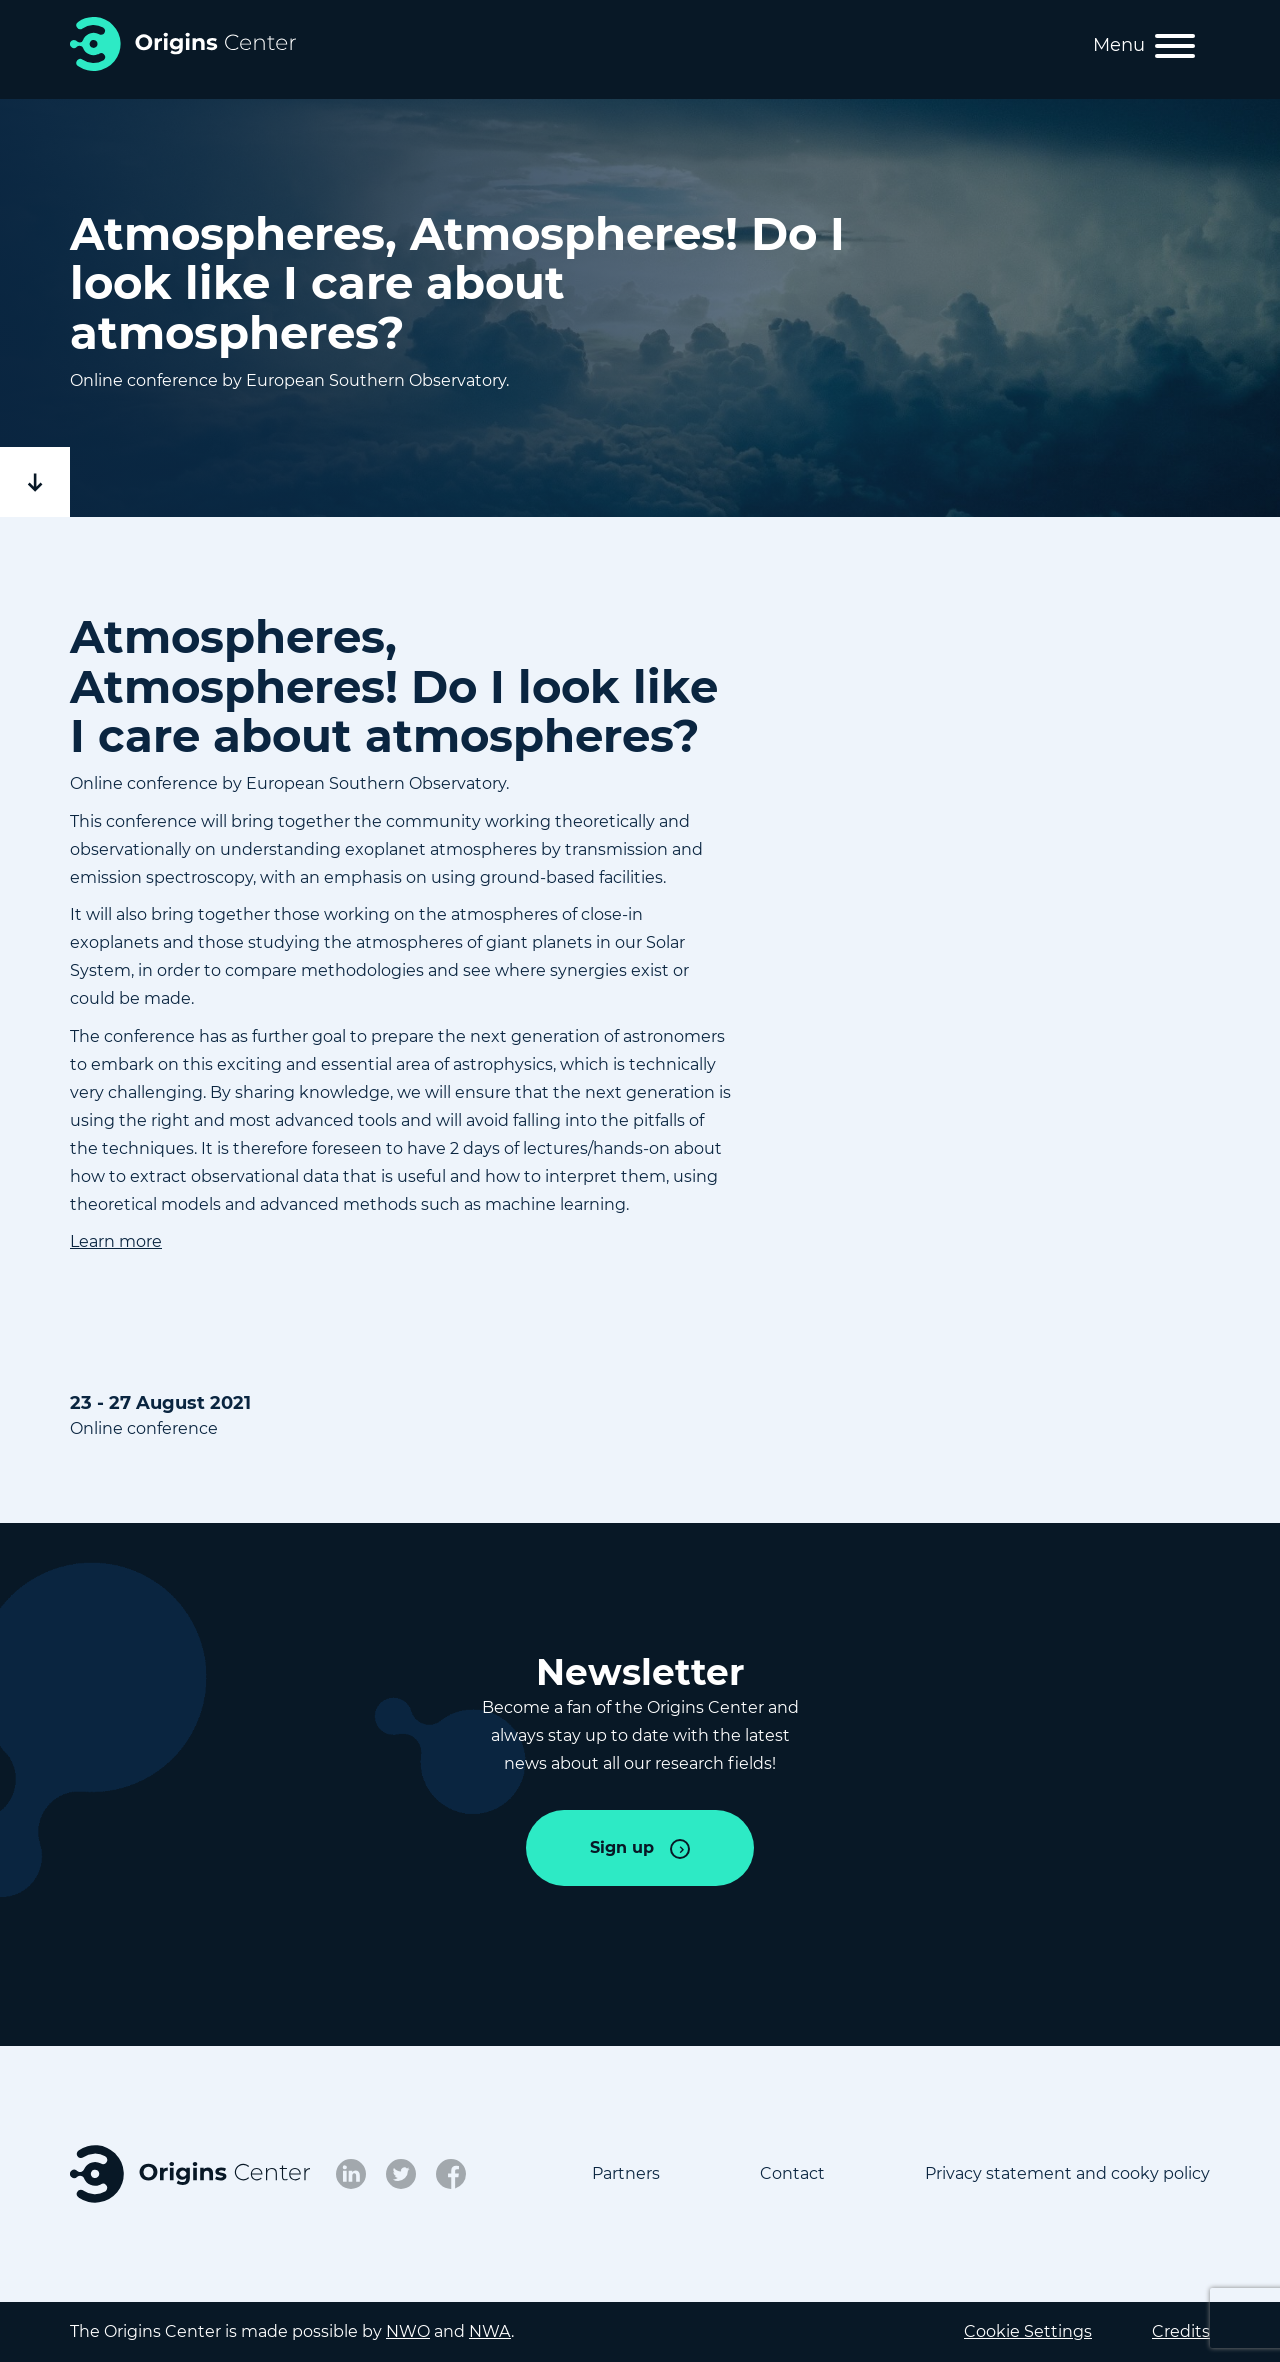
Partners (626, 2173)
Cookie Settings (1028, 2331)
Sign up (622, 1847)
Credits (1181, 2331)
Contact (792, 2173)
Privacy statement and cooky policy (1067, 2173)
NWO (408, 2331)
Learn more (116, 1241)
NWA (490, 2331)
